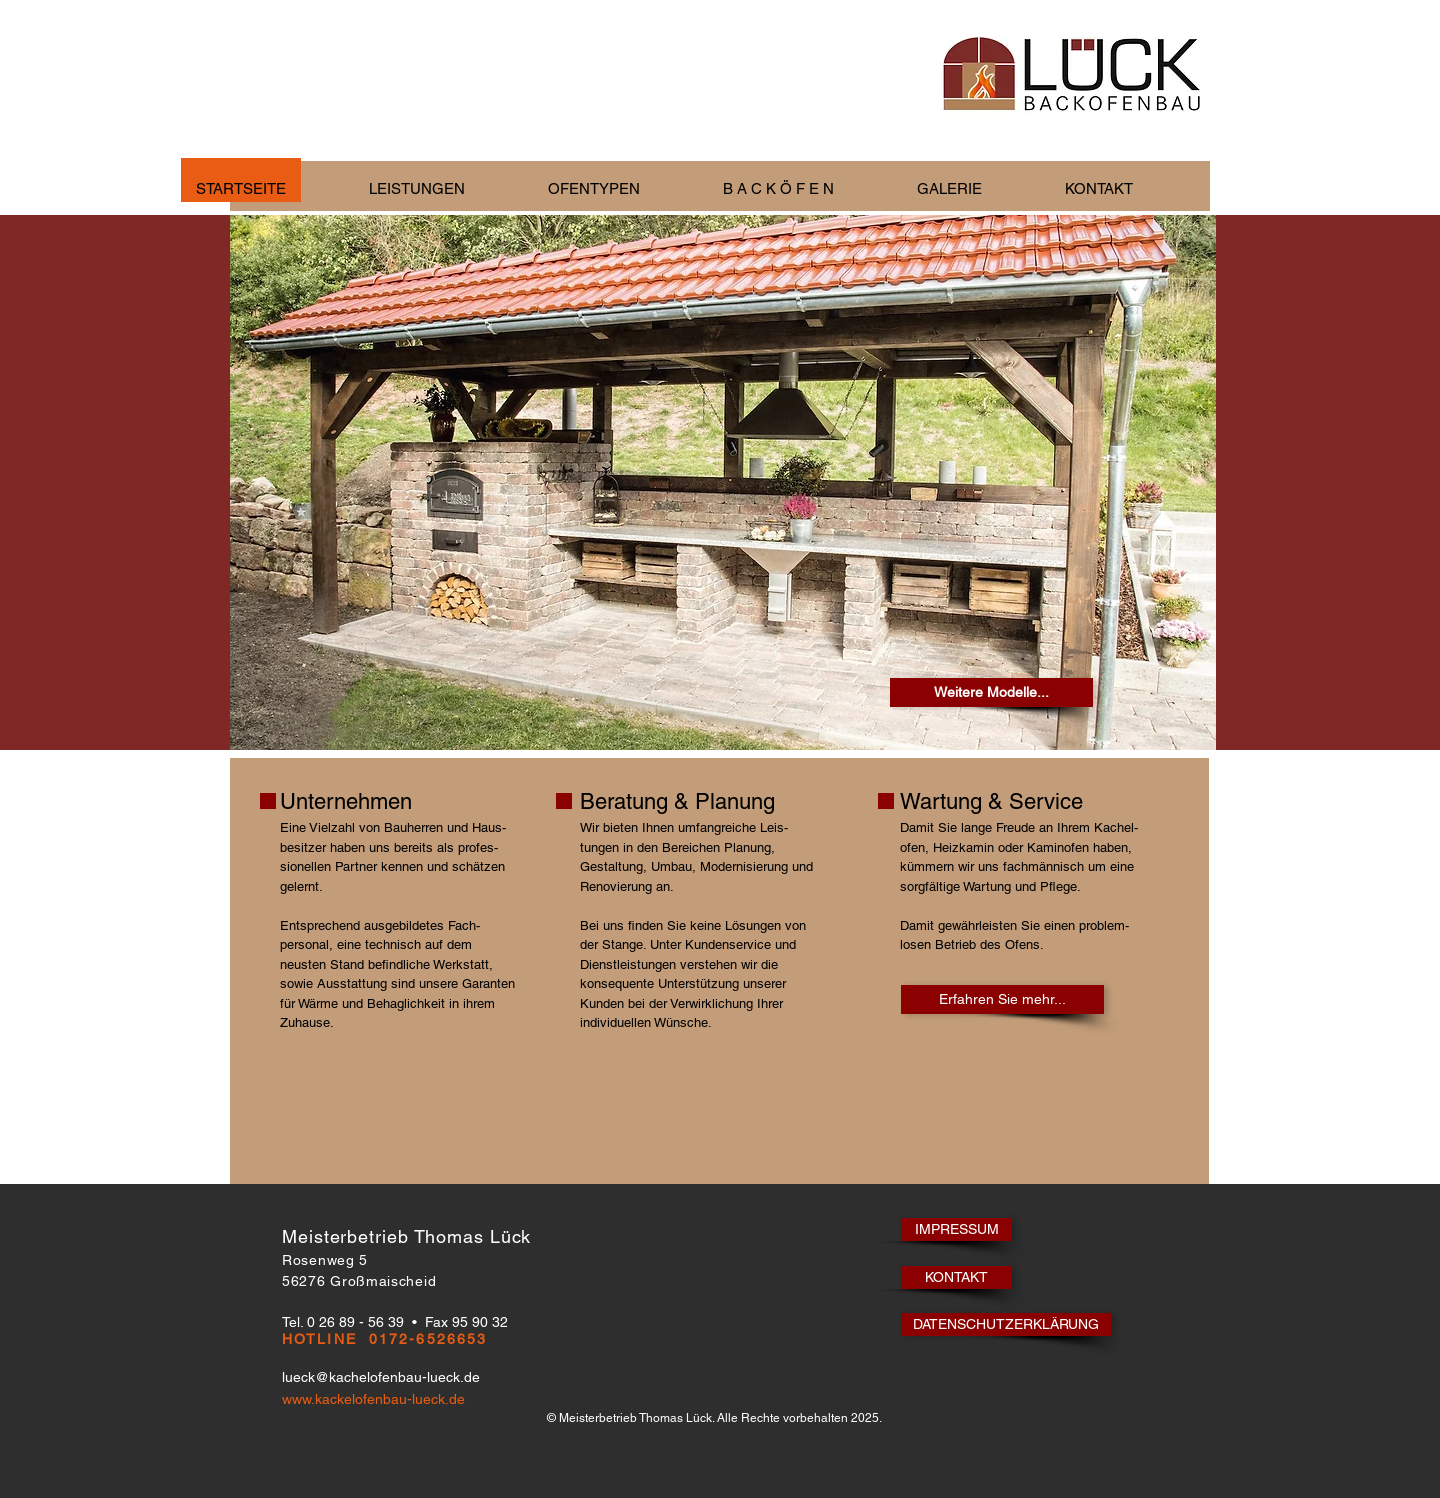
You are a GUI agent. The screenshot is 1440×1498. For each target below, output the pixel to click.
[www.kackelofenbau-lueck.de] (459, 1399)
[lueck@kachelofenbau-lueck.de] (392, 1377)
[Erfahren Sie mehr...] (1002, 999)
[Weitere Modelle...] (991, 692)
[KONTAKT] (956, 1277)
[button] (443, 188)
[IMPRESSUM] (956, 1229)
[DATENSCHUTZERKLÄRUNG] (1006, 1324)
